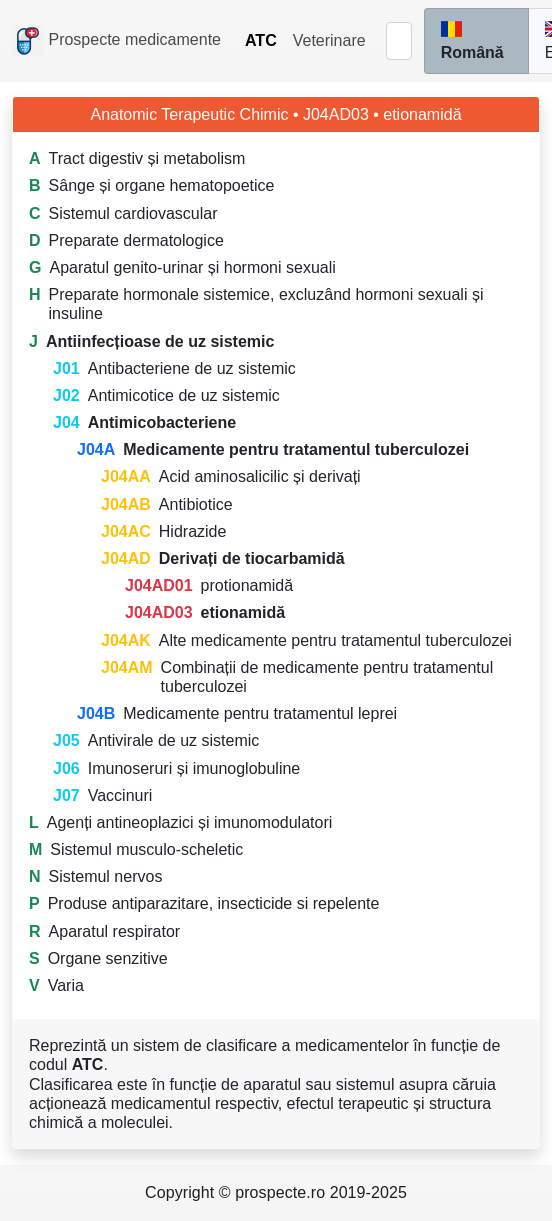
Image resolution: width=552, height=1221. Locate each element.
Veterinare (329, 40)
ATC (261, 40)
